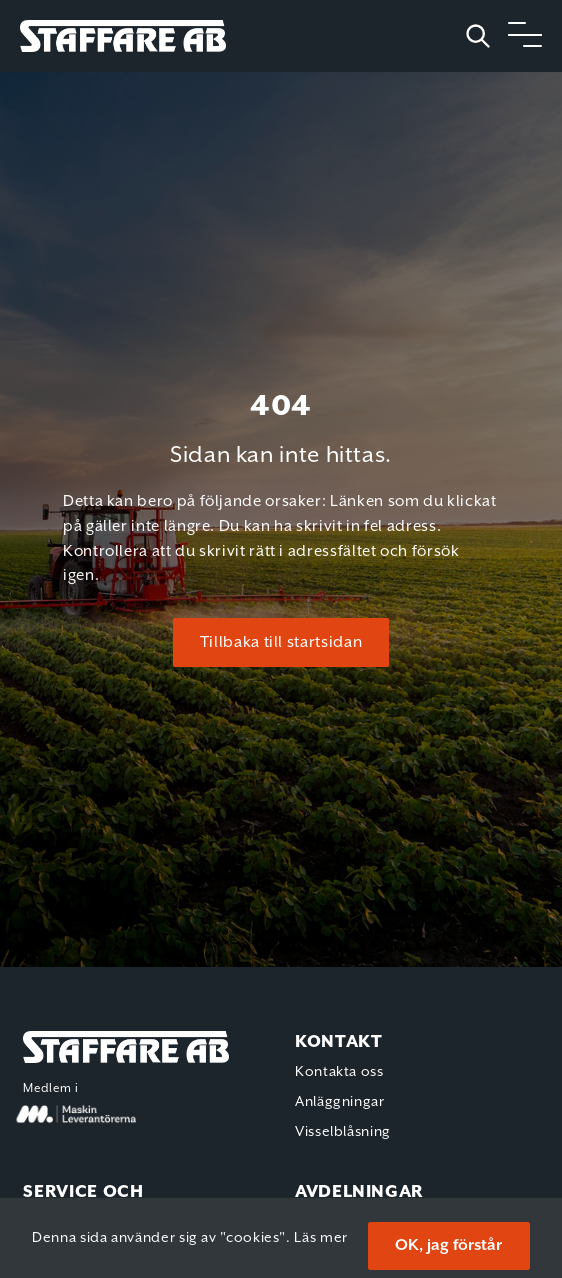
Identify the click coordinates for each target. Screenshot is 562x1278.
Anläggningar (340, 1102)
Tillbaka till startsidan (281, 642)
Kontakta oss (339, 1072)
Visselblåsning (343, 1132)
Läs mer (320, 1238)
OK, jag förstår (448, 1245)
